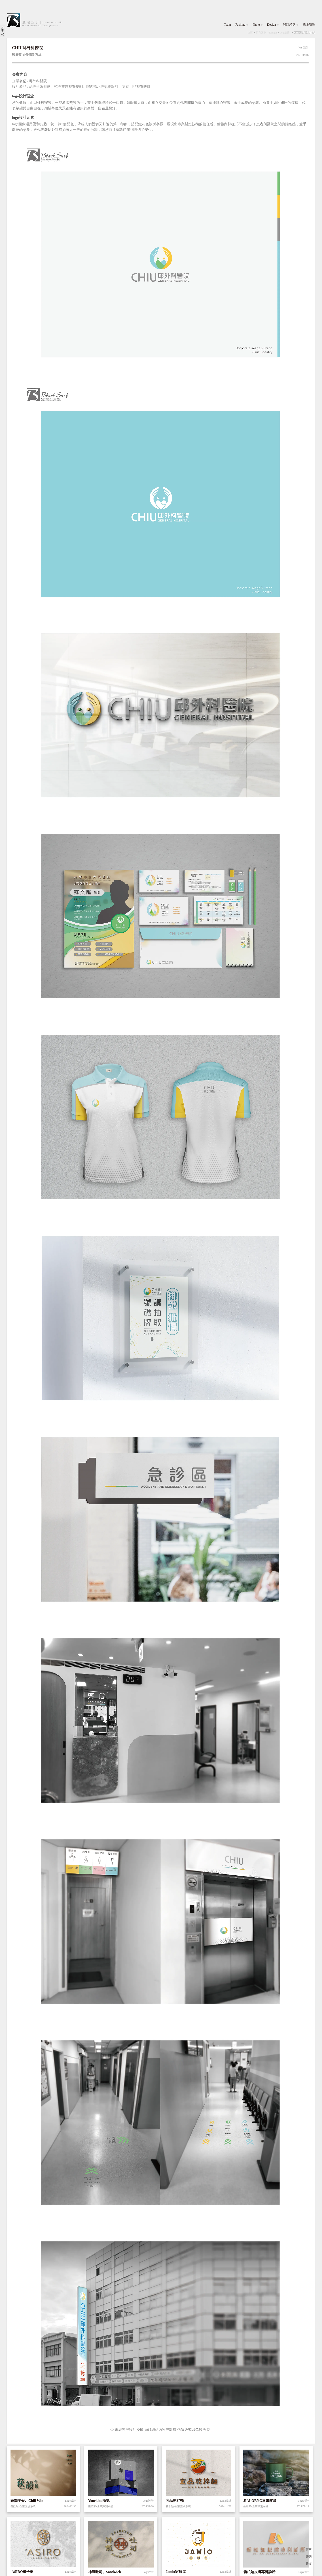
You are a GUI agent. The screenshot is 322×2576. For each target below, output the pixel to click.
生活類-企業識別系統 (255, 2506)
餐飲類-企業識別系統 (23, 2506)
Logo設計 (285, 32)
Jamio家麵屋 (176, 2572)
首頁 (250, 32)
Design (273, 24)
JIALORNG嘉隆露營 (259, 2501)
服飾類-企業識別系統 (100, 2506)
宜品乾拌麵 (175, 2501)
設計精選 (290, 24)
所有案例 (261, 32)
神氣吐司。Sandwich (104, 2572)
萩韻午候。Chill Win (27, 2501)
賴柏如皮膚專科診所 (259, 2572)
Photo (258, 24)
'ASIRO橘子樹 (22, 2572)
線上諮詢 (309, 24)
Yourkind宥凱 (99, 2501)
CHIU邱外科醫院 (304, 32)
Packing (241, 24)
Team (227, 24)
